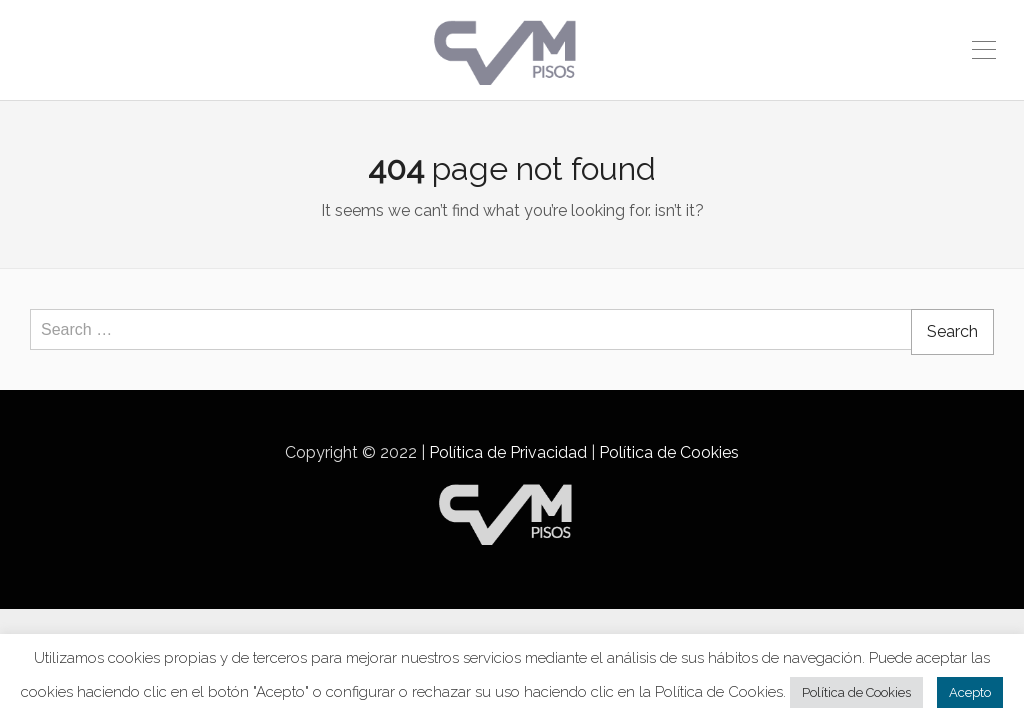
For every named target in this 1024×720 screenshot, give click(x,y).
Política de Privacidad (508, 452)
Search (952, 331)
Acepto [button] (970, 692)
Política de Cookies (669, 452)
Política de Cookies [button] (856, 692)
